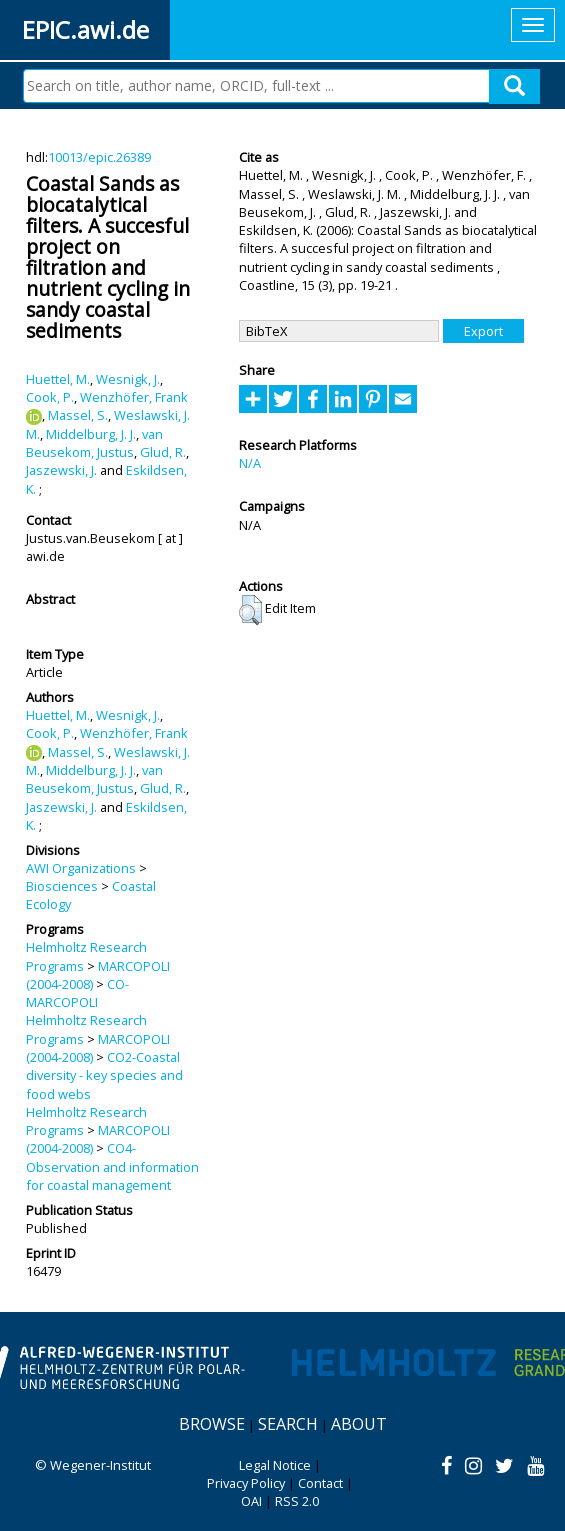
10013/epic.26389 (99, 157)
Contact (320, 1483)
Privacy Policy (246, 1483)
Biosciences (62, 886)
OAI (251, 1501)
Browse (212, 1424)
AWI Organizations (81, 868)
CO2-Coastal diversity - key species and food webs (104, 1075)
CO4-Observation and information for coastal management (112, 1166)
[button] (250, 610)
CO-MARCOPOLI (77, 993)
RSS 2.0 (297, 1501)
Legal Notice (275, 1465)
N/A (250, 463)
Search (288, 1424)
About (359, 1424)
